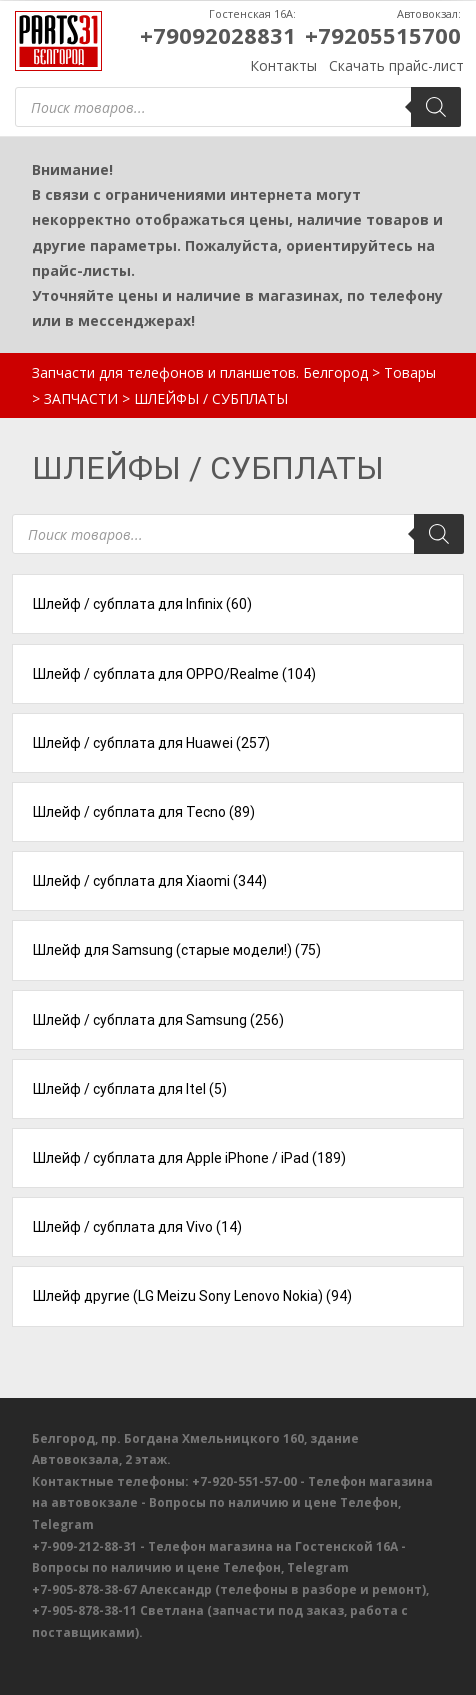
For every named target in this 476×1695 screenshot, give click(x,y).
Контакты (283, 65)
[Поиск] (436, 107)
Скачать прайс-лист (396, 65)
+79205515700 (383, 35)
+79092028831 (218, 35)
